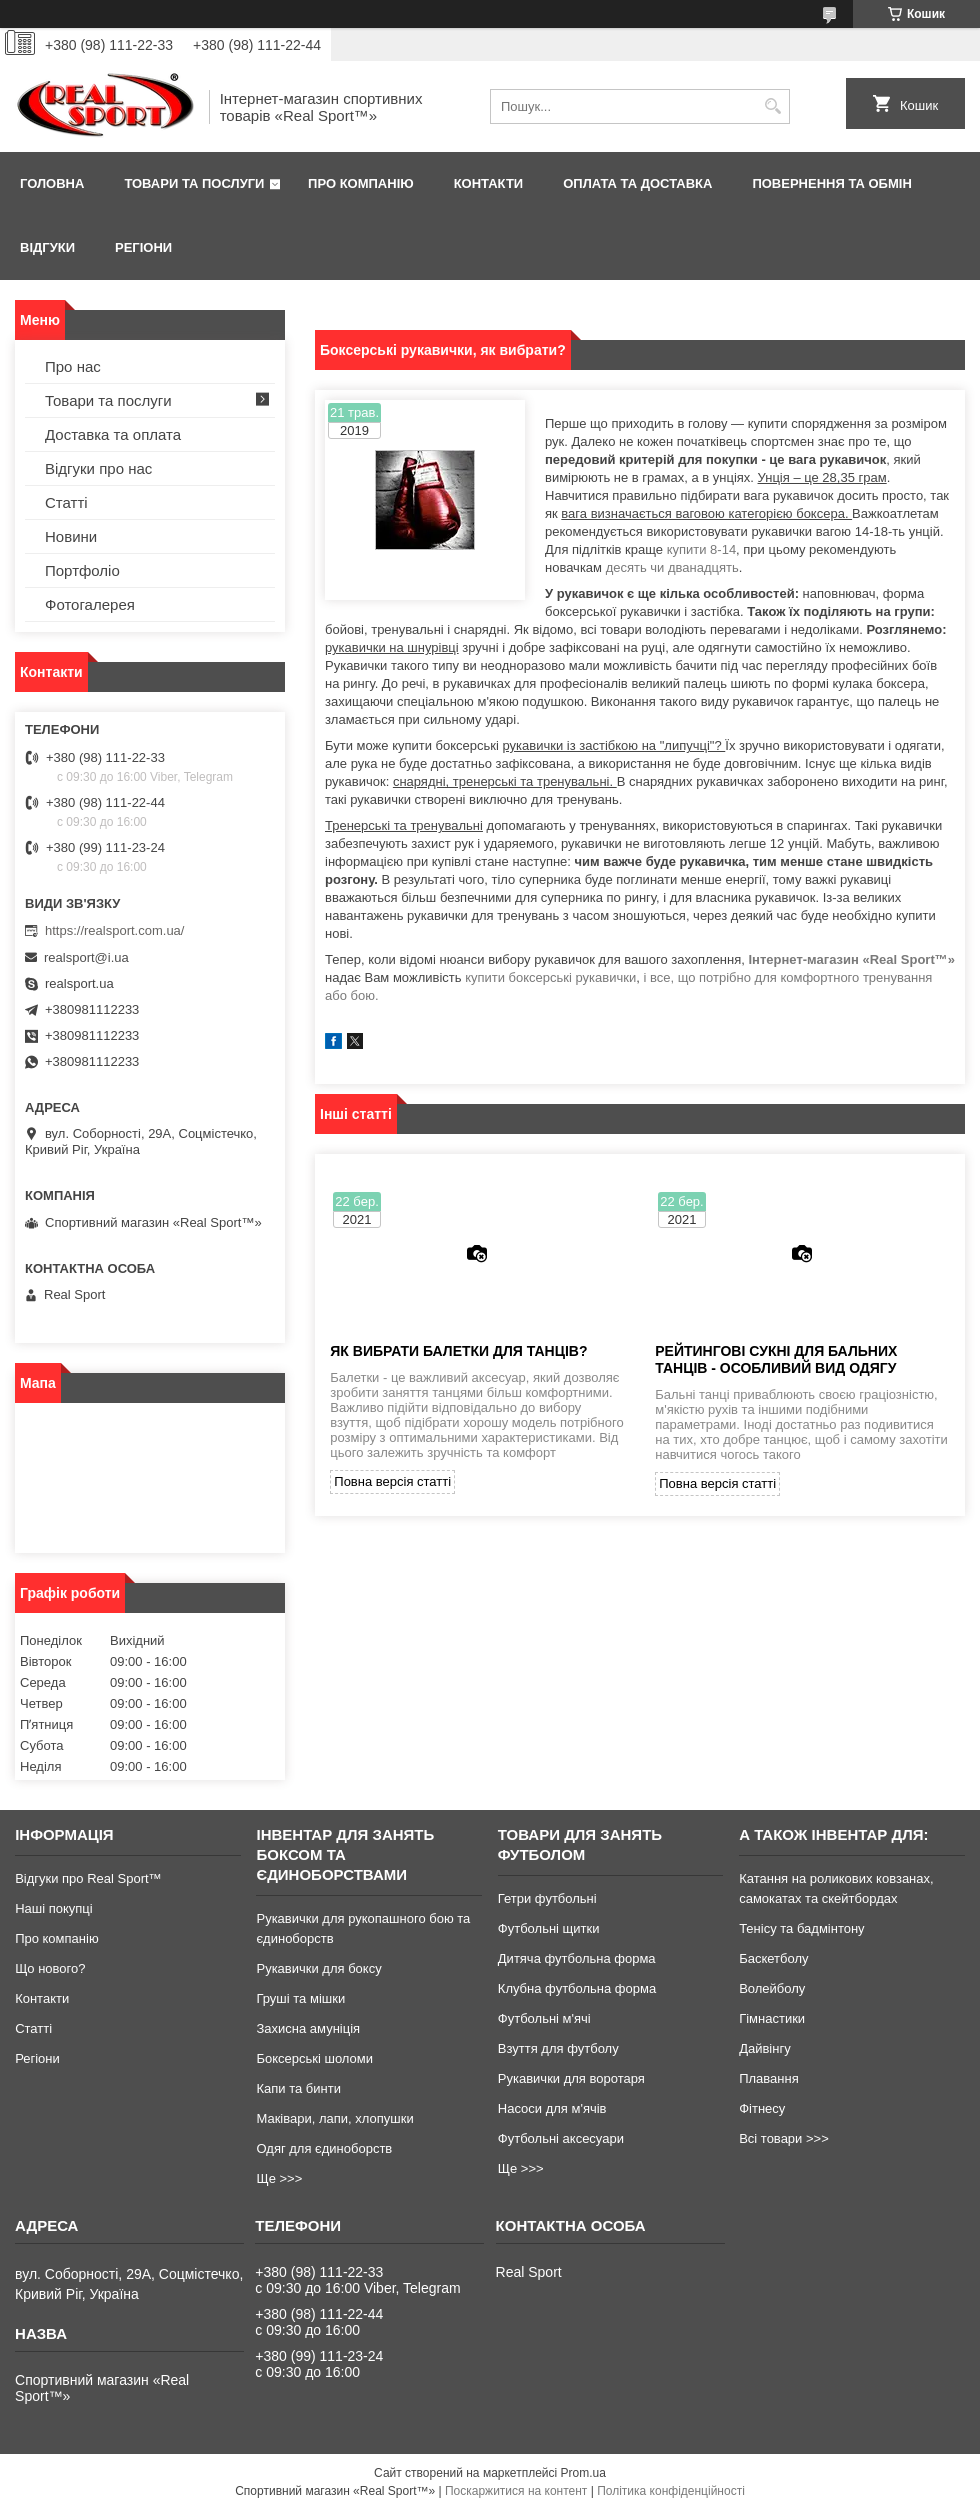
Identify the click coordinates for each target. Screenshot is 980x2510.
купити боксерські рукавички (550, 977)
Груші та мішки (300, 1998)
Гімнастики (772, 2018)
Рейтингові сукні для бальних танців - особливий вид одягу (776, 1359)
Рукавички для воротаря (571, 2078)
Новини (71, 536)
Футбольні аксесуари (561, 2138)
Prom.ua (583, 2473)
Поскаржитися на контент (516, 2491)
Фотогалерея (90, 604)
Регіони (143, 247)
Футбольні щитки (549, 1928)
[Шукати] (772, 106)
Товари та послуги (194, 183)
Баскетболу (773, 1958)
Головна (52, 183)
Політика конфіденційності (671, 2491)
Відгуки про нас (98, 468)
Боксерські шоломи (314, 2058)
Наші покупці (54, 1908)
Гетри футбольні (547, 1898)
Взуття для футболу (558, 2048)
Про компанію (361, 183)
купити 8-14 (701, 549)
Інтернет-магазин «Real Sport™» (851, 959)
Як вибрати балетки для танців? (458, 1351)
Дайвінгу (765, 2048)
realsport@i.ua (86, 957)
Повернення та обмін (831, 183)
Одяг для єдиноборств (324, 2148)
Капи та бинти (298, 2088)
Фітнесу (762, 2108)
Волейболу (772, 1988)
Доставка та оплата (113, 434)
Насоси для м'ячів (552, 2108)
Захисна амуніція (308, 2028)
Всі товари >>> (784, 2138)
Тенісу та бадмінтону (801, 1928)
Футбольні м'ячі (544, 2018)
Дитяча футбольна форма (577, 1958)
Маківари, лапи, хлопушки (334, 2118)
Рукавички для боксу (318, 1968)
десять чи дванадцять (672, 567)
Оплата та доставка (637, 183)
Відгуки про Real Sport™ (88, 1878)
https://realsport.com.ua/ (114, 930)
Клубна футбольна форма (577, 1988)
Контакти (489, 183)
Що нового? (50, 1968)
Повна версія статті (392, 1481)
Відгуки (47, 247)
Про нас (73, 366)
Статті (66, 502)
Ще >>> (279, 2178)
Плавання (769, 2078)
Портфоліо (82, 570)
